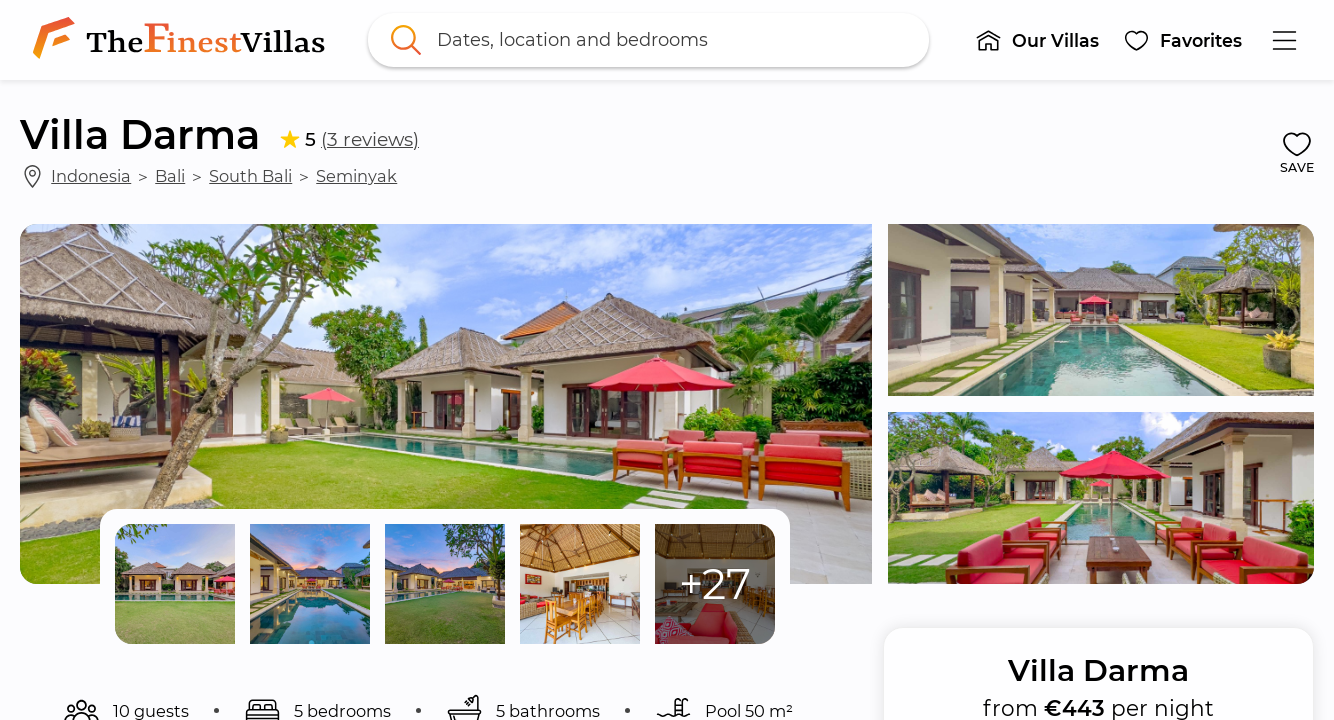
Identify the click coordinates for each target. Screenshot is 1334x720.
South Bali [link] (250, 176)
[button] (1038, 40)
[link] (183, 40)
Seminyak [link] (356, 176)
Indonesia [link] (91, 176)
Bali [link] (170, 176)
